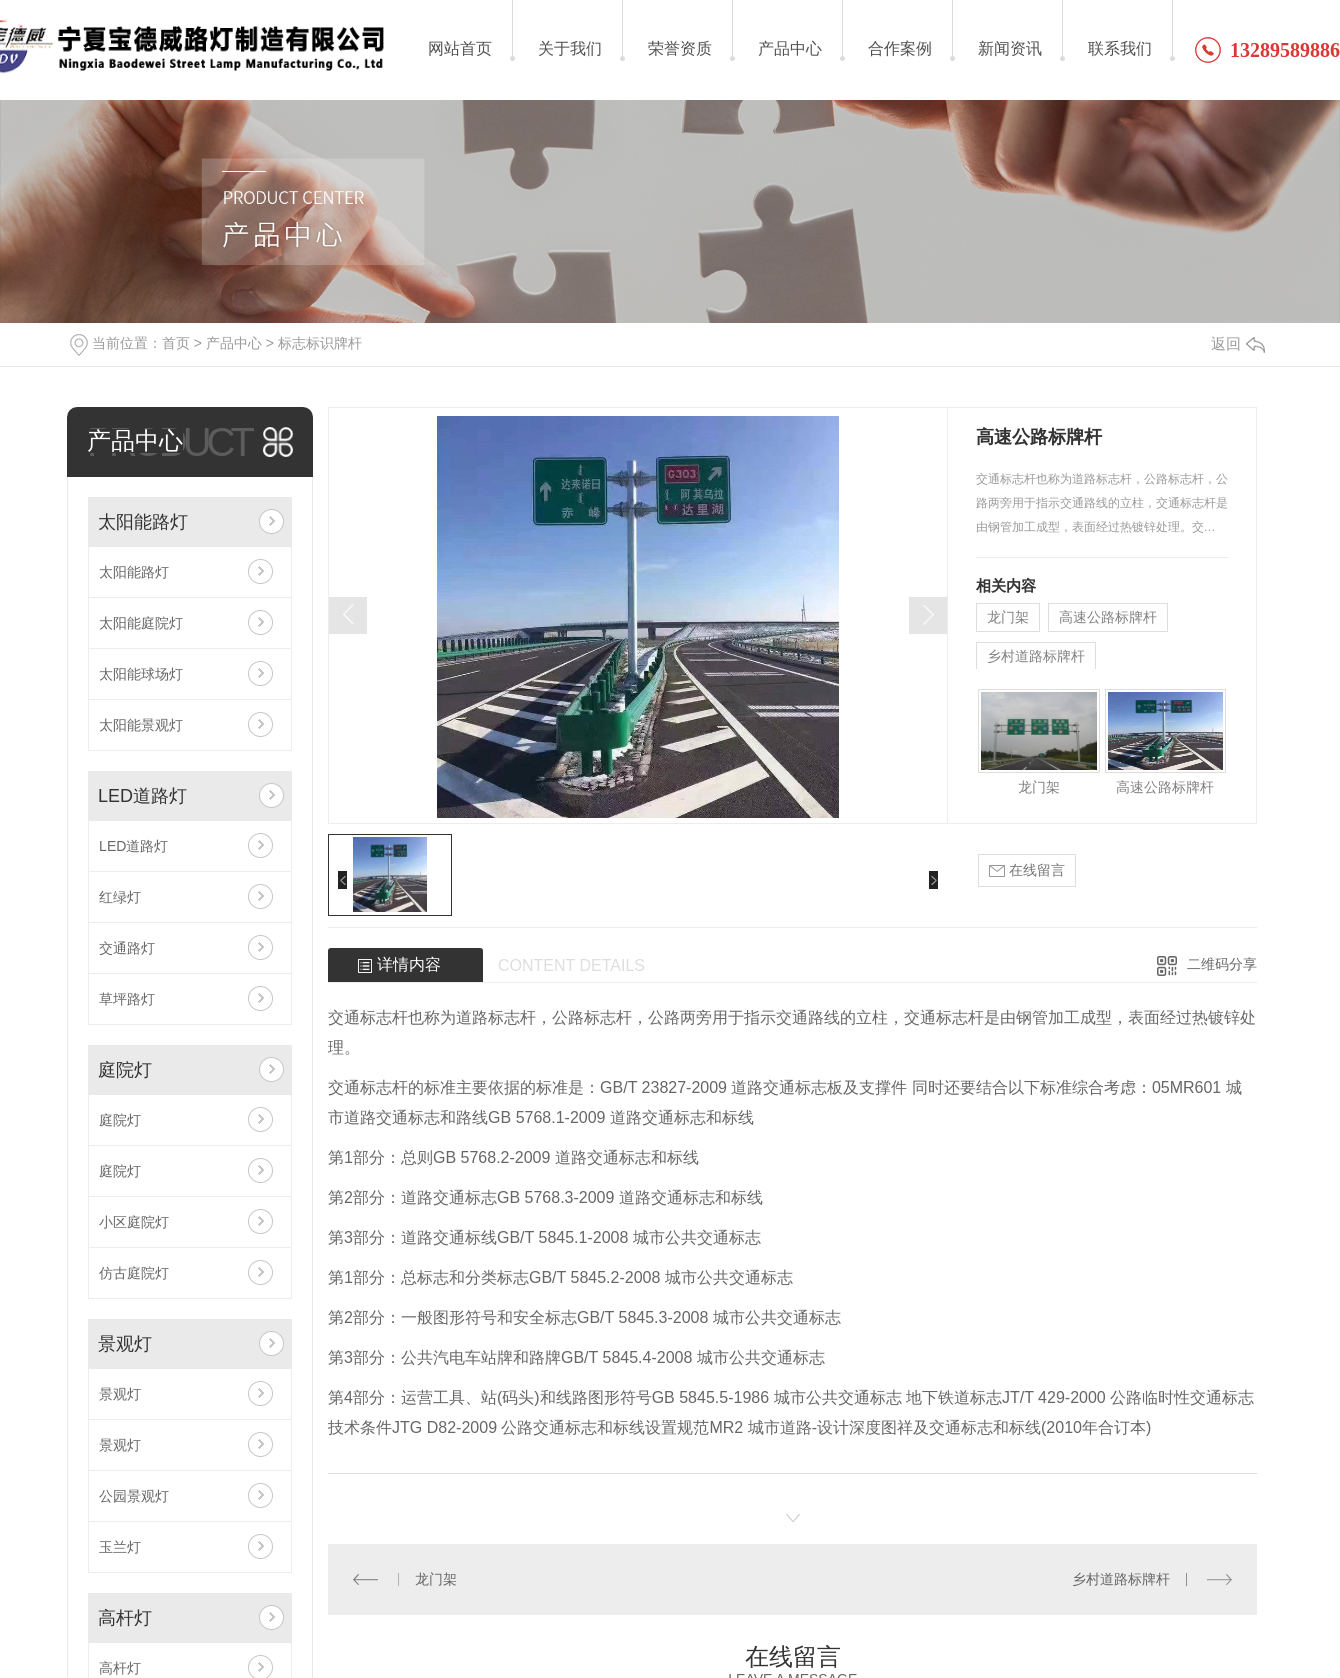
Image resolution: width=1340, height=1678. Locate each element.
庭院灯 (125, 1070)
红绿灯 (120, 897)
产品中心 (234, 343)
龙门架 (1008, 617)
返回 (1238, 343)
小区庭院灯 (134, 1222)
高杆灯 (125, 1618)
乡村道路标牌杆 (1036, 656)
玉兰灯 (120, 1547)
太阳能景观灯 (141, 725)
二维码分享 (1222, 964)
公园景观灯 (134, 1496)
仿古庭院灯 (134, 1273)
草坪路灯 (127, 999)
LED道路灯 (142, 796)
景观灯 (125, 1344)
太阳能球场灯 (141, 674)
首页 (176, 343)
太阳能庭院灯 (141, 623)
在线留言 (1027, 870)
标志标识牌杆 (320, 343)
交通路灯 (127, 948)
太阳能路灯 (143, 522)
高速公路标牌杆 (1108, 617)
